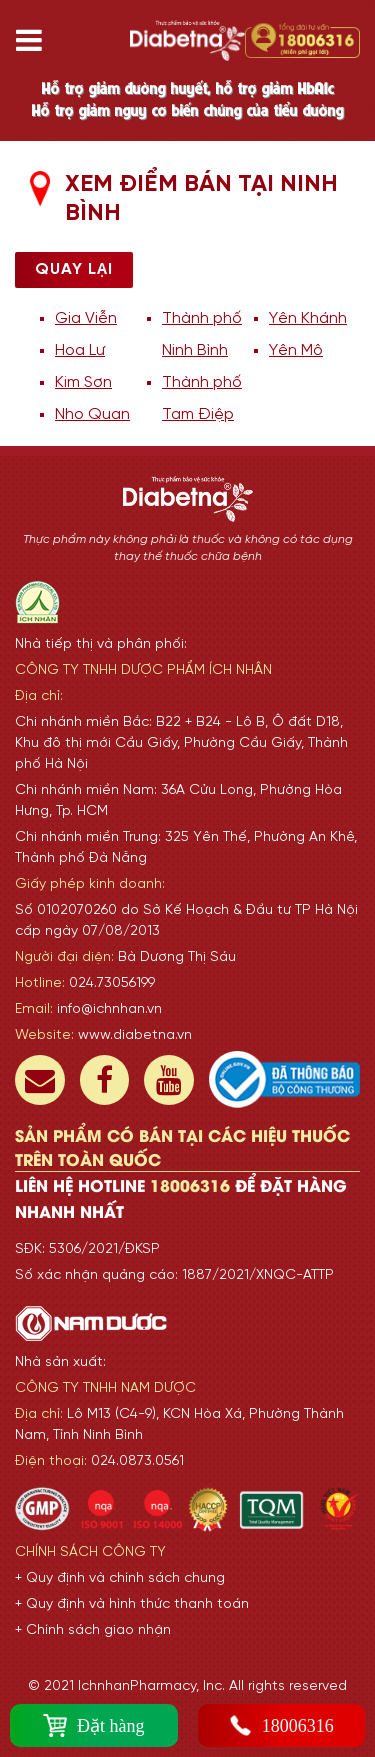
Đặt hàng (94, 1725)
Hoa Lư (80, 350)
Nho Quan (92, 414)
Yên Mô (296, 350)
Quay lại (74, 269)
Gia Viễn (86, 318)
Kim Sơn (83, 382)
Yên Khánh (308, 318)
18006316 (281, 1725)
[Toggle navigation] (36, 40)
